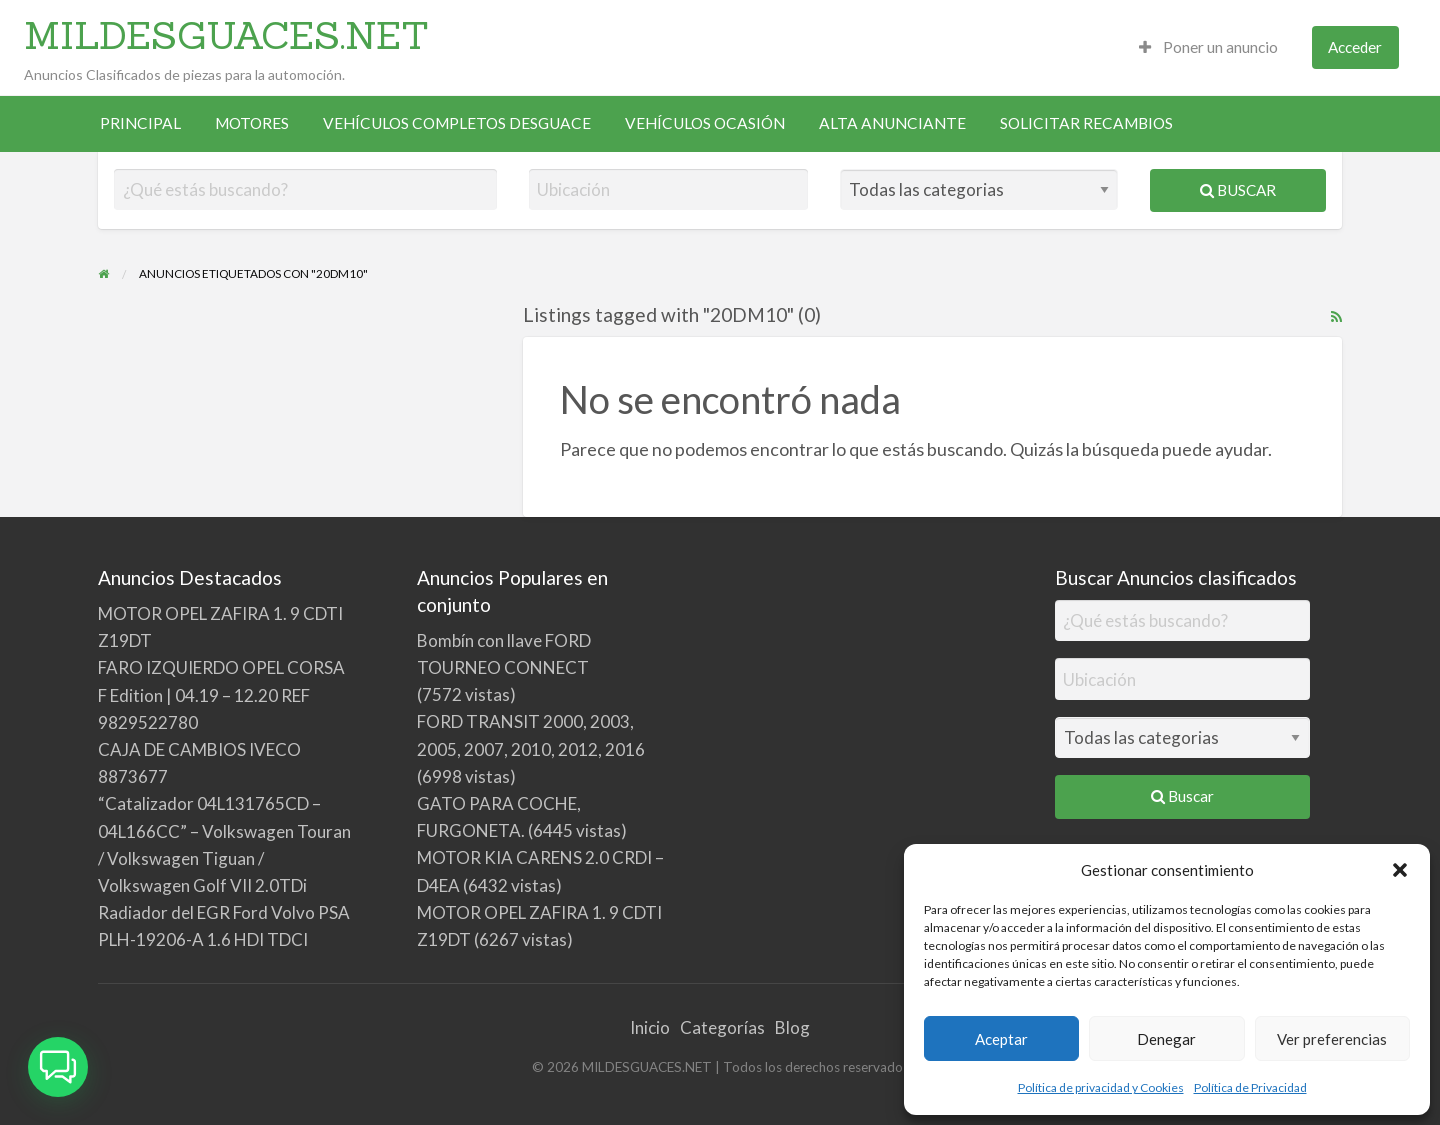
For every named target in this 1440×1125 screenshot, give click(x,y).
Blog (792, 1027)
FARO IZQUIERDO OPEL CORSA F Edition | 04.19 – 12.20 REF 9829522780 (221, 694)
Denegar (1166, 1039)
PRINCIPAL (140, 123)
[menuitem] (1208, 47)
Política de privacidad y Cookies (1101, 1087)
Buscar (1238, 190)
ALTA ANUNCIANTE (892, 123)
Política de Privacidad (1250, 1087)
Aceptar (1001, 1039)
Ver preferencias (1332, 1039)
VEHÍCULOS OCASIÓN (705, 123)
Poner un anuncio (1208, 47)
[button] (1400, 870)
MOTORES (252, 123)
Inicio (650, 1027)
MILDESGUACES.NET (226, 35)
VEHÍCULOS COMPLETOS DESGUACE (457, 123)
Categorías (722, 1027)
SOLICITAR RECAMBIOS (1086, 123)
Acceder (1355, 47)
